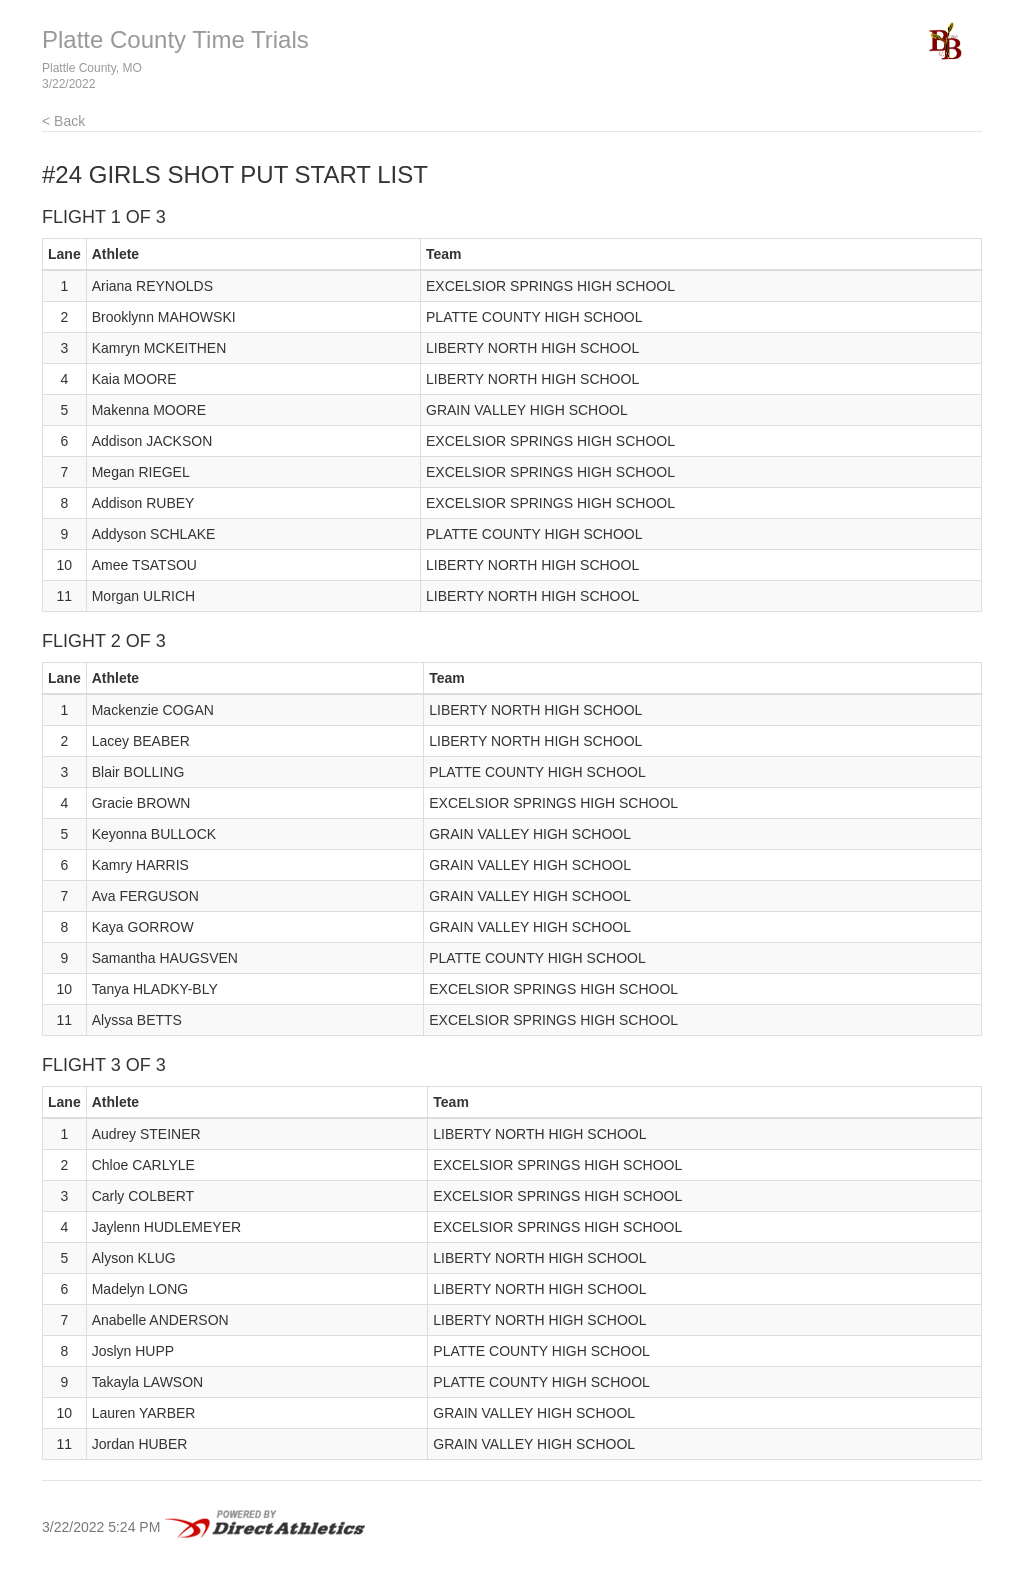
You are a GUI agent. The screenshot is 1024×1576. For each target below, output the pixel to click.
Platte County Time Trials (175, 39)
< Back (63, 121)
